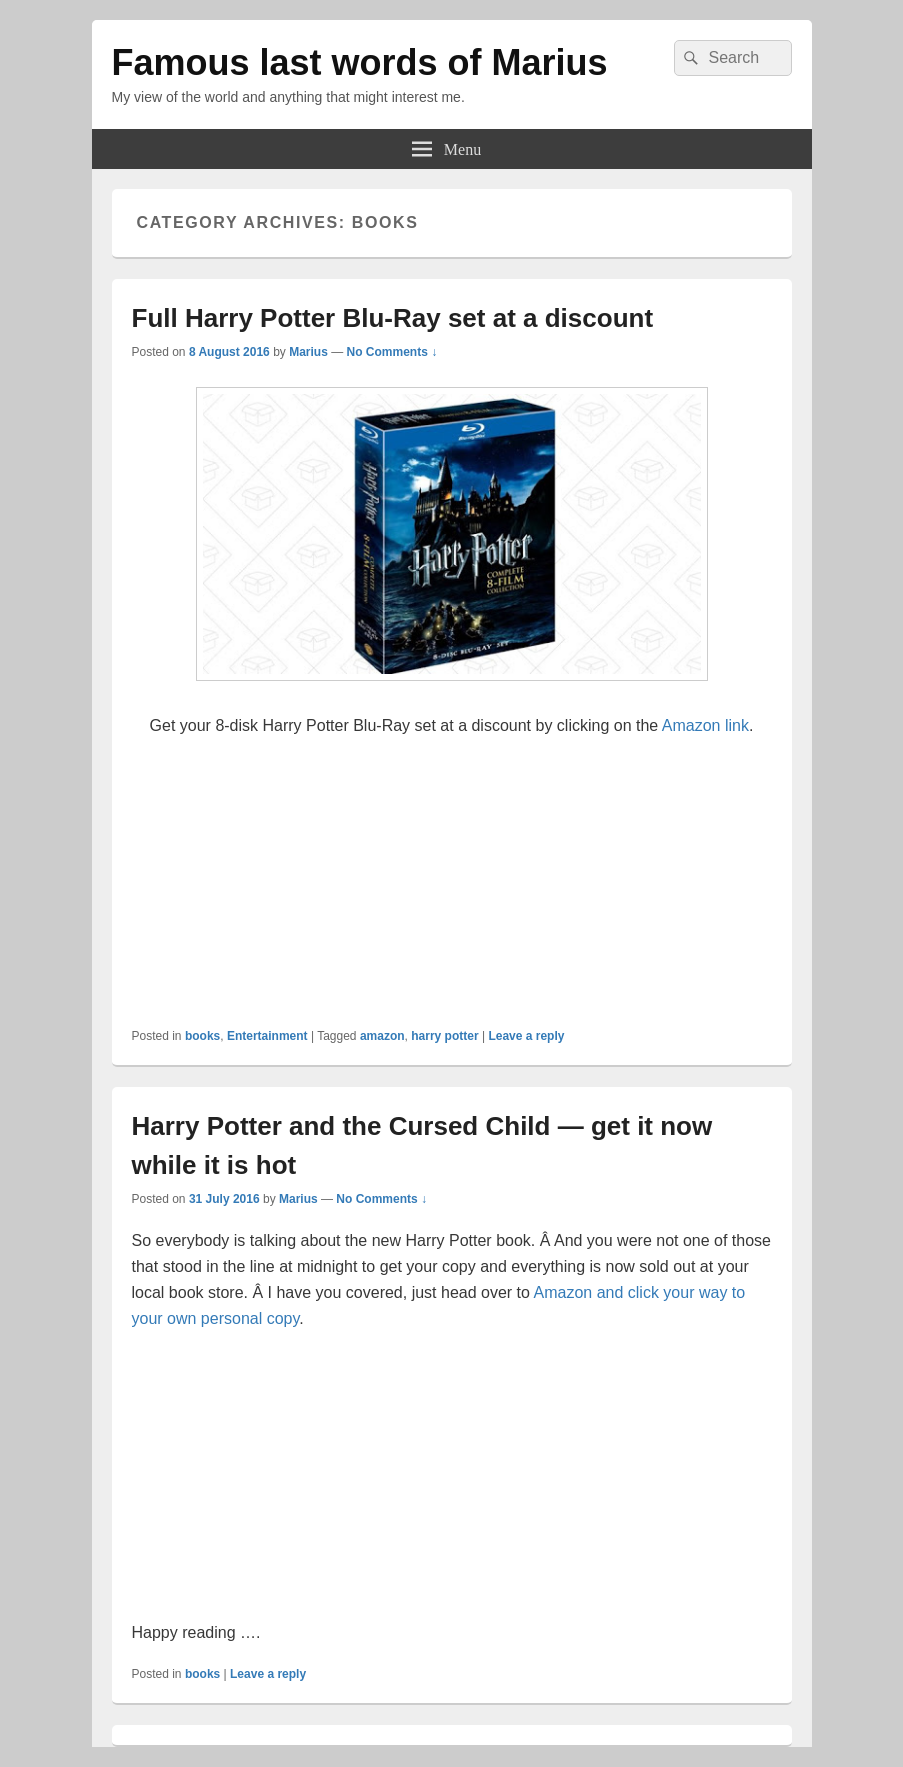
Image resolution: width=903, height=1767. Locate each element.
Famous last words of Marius (360, 62)
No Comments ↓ (392, 352)
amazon (382, 1036)
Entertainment (267, 1036)
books (202, 1036)
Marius (308, 352)
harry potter (444, 1036)
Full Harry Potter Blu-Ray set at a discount (393, 318)
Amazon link (705, 725)
